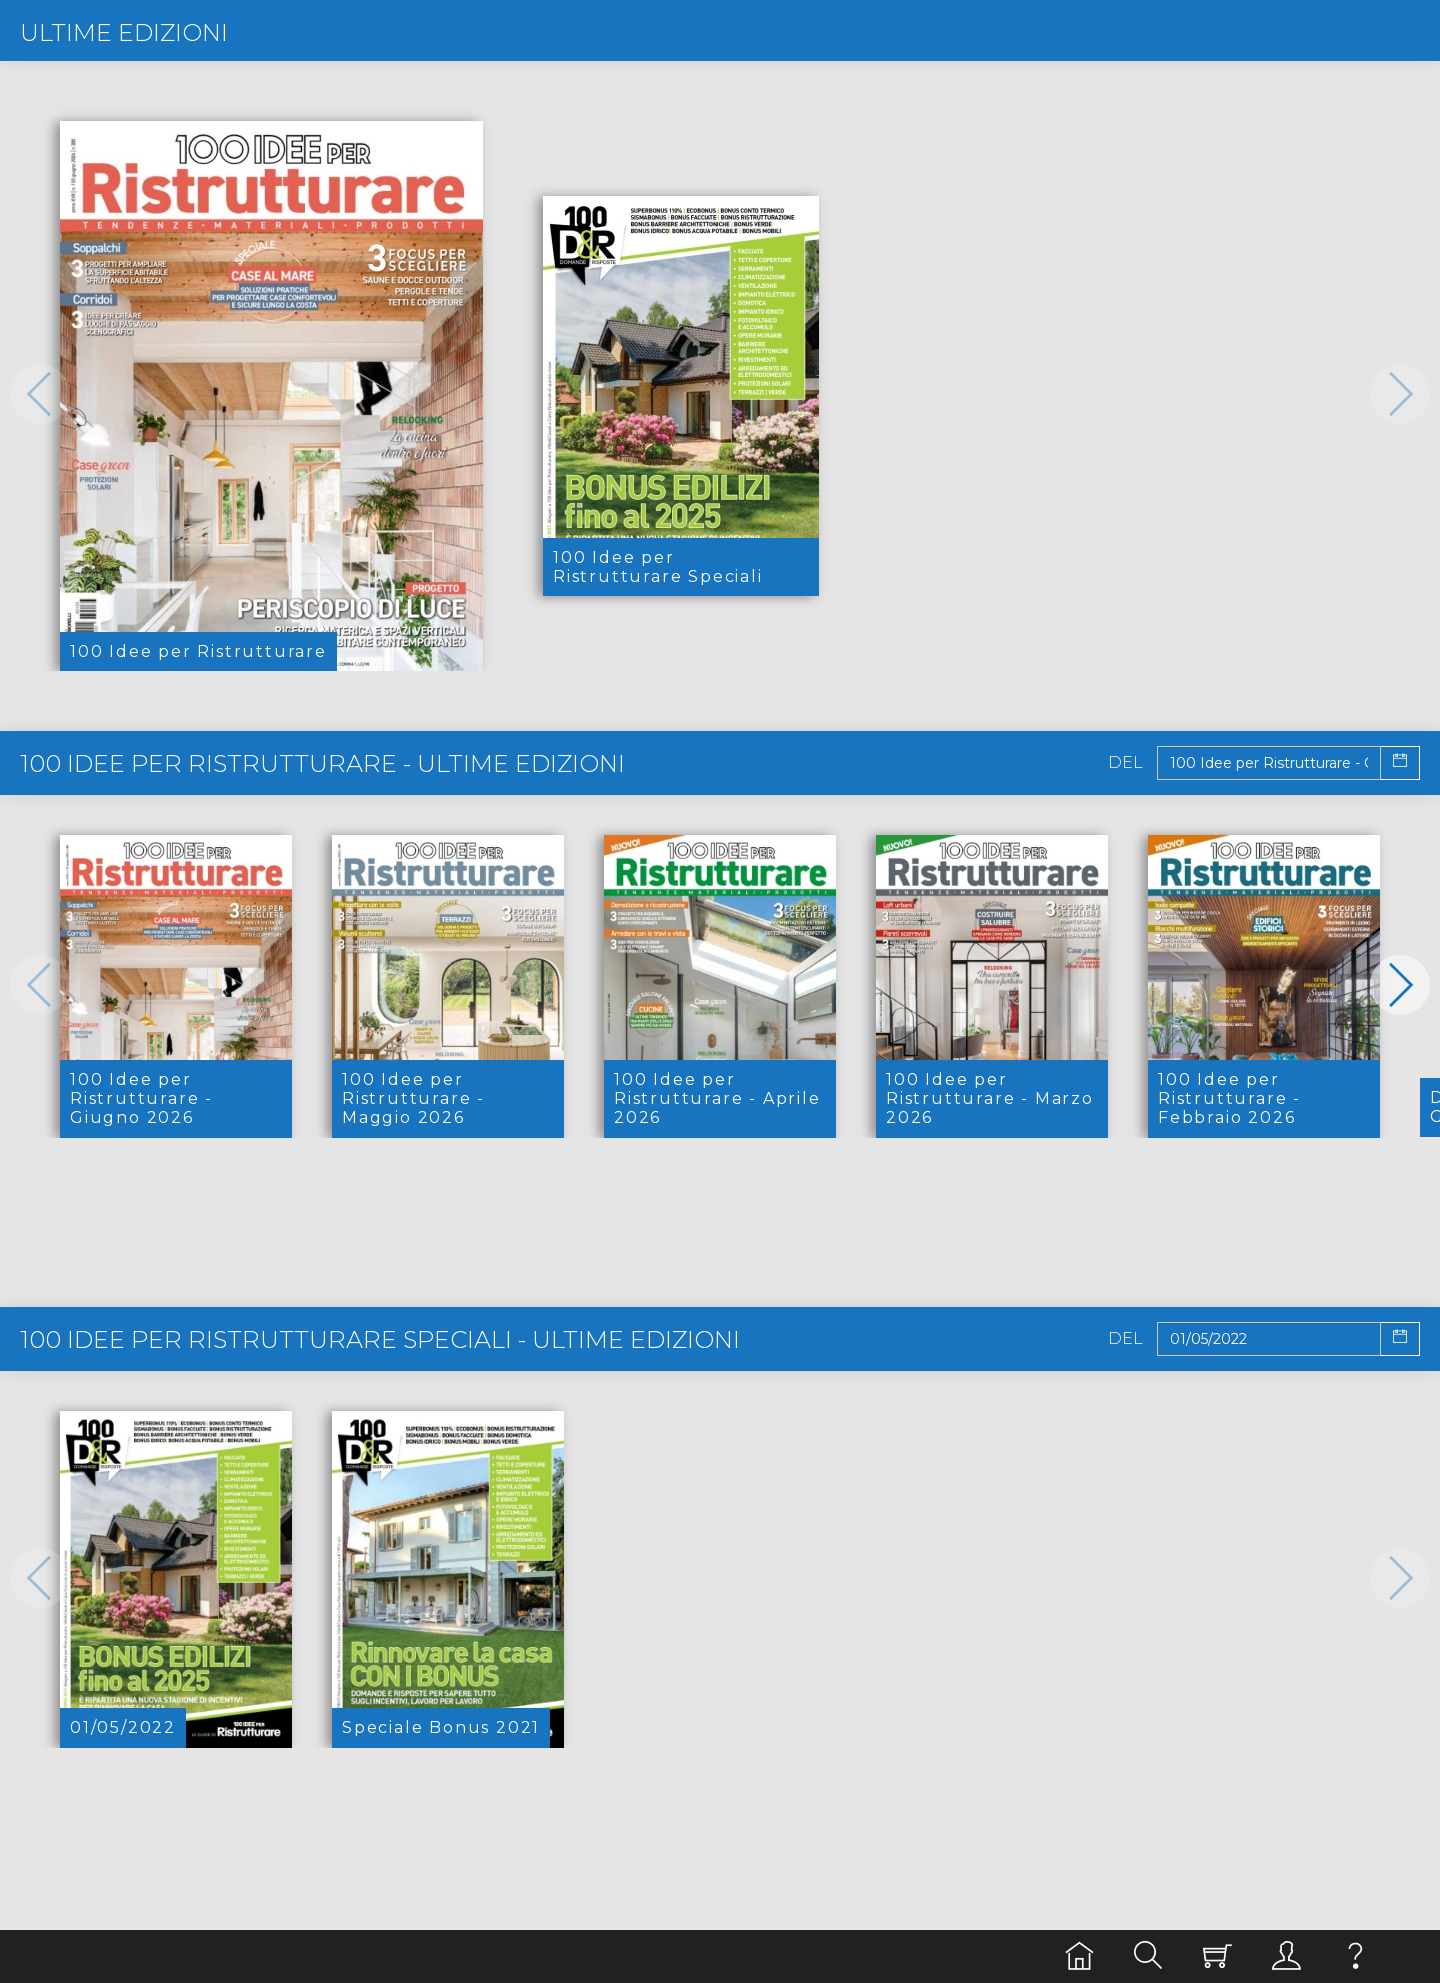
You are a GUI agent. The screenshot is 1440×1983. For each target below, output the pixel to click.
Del (1125, 763)
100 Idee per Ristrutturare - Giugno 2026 (141, 1098)
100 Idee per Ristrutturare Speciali (658, 567)
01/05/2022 (123, 1727)
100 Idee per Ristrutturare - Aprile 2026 (717, 1098)
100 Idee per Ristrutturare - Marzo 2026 (990, 1098)
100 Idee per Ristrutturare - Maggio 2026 (413, 1098)
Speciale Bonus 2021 (441, 1727)
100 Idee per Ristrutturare (198, 651)
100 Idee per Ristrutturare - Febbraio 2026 (1229, 1098)
